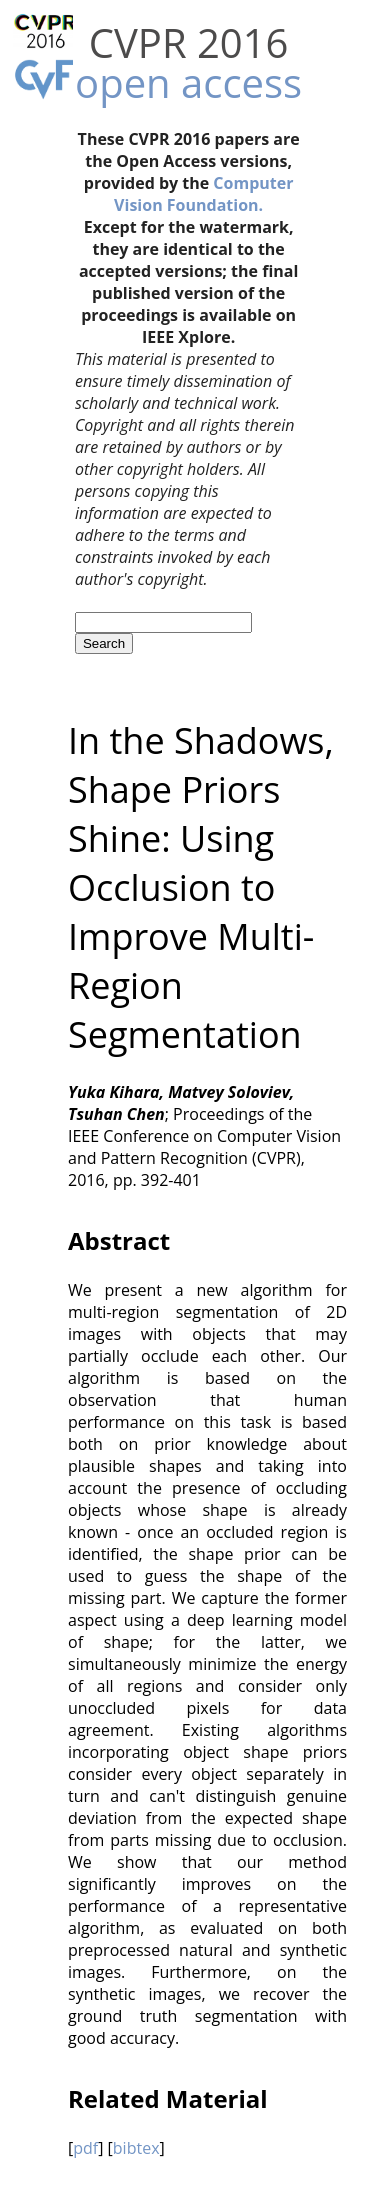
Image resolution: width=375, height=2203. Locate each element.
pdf (85, 2148)
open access (188, 82)
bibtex (136, 2148)
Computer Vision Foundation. (203, 194)
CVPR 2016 (189, 42)
